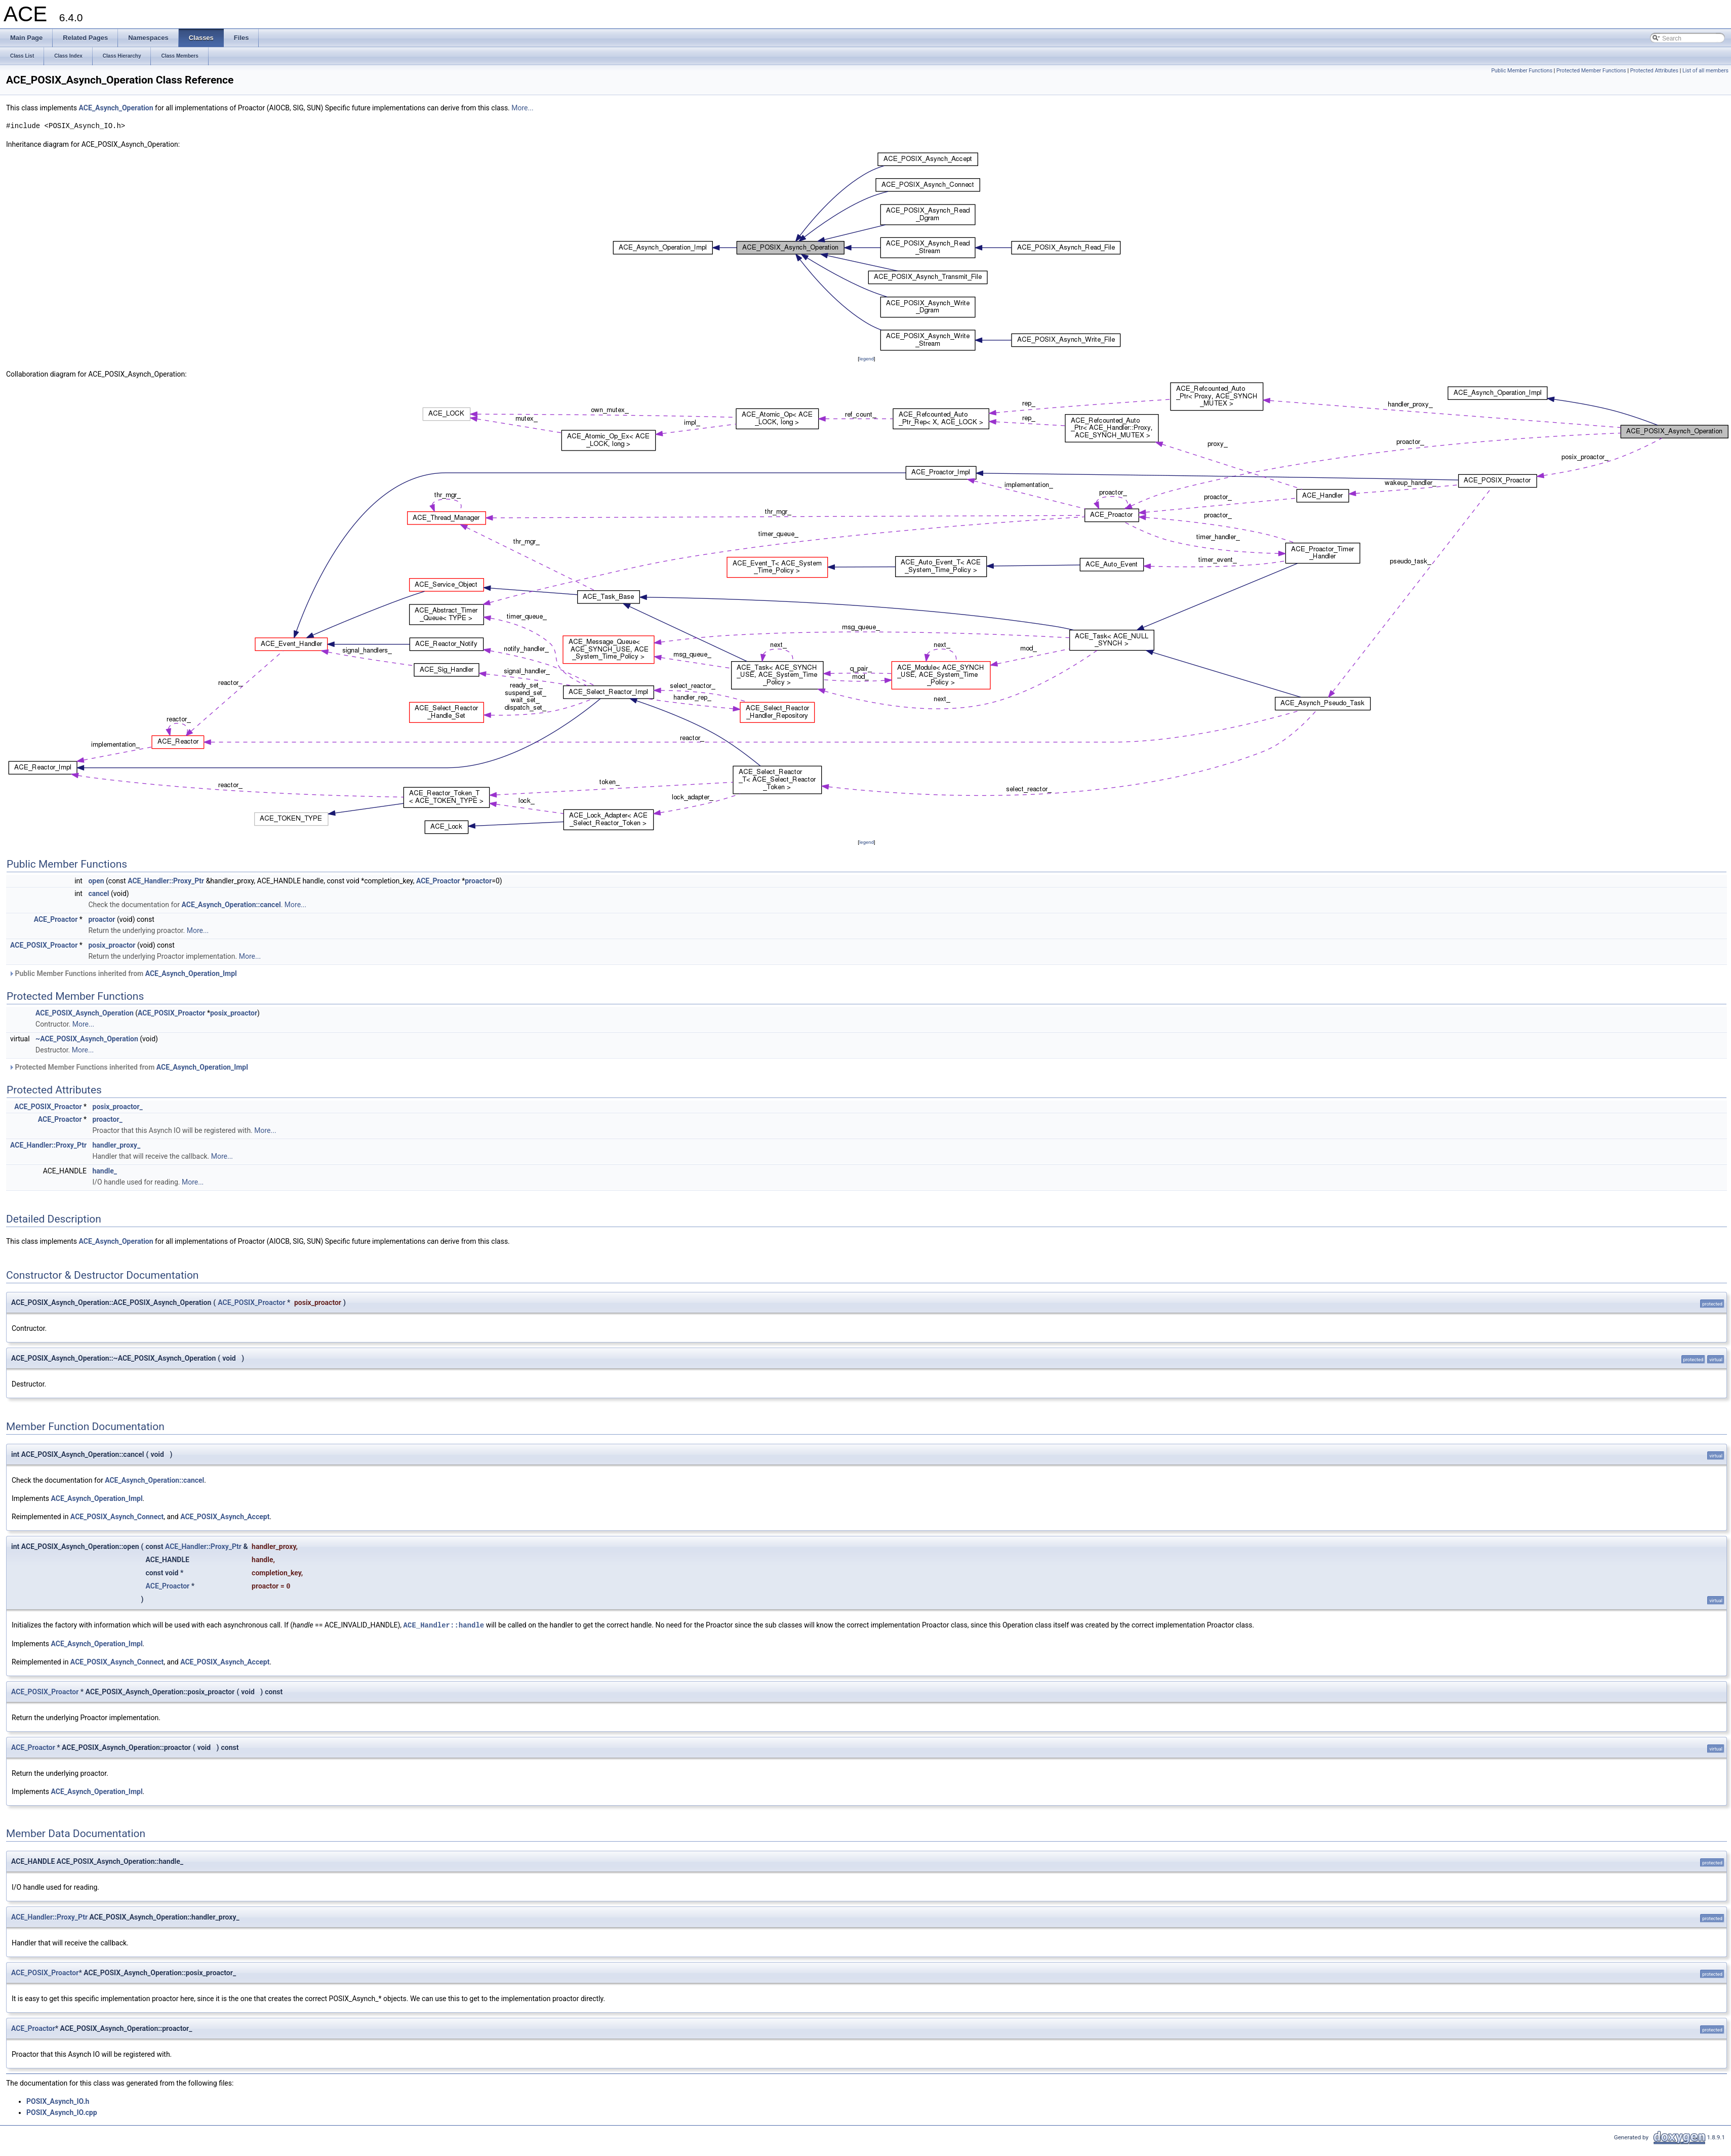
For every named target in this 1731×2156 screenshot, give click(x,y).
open (96, 881)
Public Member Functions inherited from (123, 973)
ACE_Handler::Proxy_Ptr (166, 881)
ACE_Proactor (438, 881)
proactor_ (108, 1119)
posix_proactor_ (118, 1107)
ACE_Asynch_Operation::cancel (231, 905)
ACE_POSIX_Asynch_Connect (117, 1517)
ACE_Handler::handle (444, 1625)
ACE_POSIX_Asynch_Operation (84, 1013)
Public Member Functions (1521, 70)
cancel (98, 893)
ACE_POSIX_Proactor (43, 945)
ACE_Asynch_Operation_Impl (191, 973)
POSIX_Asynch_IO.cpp (61, 2112)
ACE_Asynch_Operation (116, 108)
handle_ (105, 1171)
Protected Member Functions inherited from (128, 1067)
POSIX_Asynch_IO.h (57, 2101)
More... (522, 108)
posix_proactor (111, 945)
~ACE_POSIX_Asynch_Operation (86, 1039)
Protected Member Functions (1591, 70)
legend (866, 358)
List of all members (1705, 70)
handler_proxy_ (117, 1145)
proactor (478, 881)
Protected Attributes (1654, 70)
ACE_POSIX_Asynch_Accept (224, 1517)
